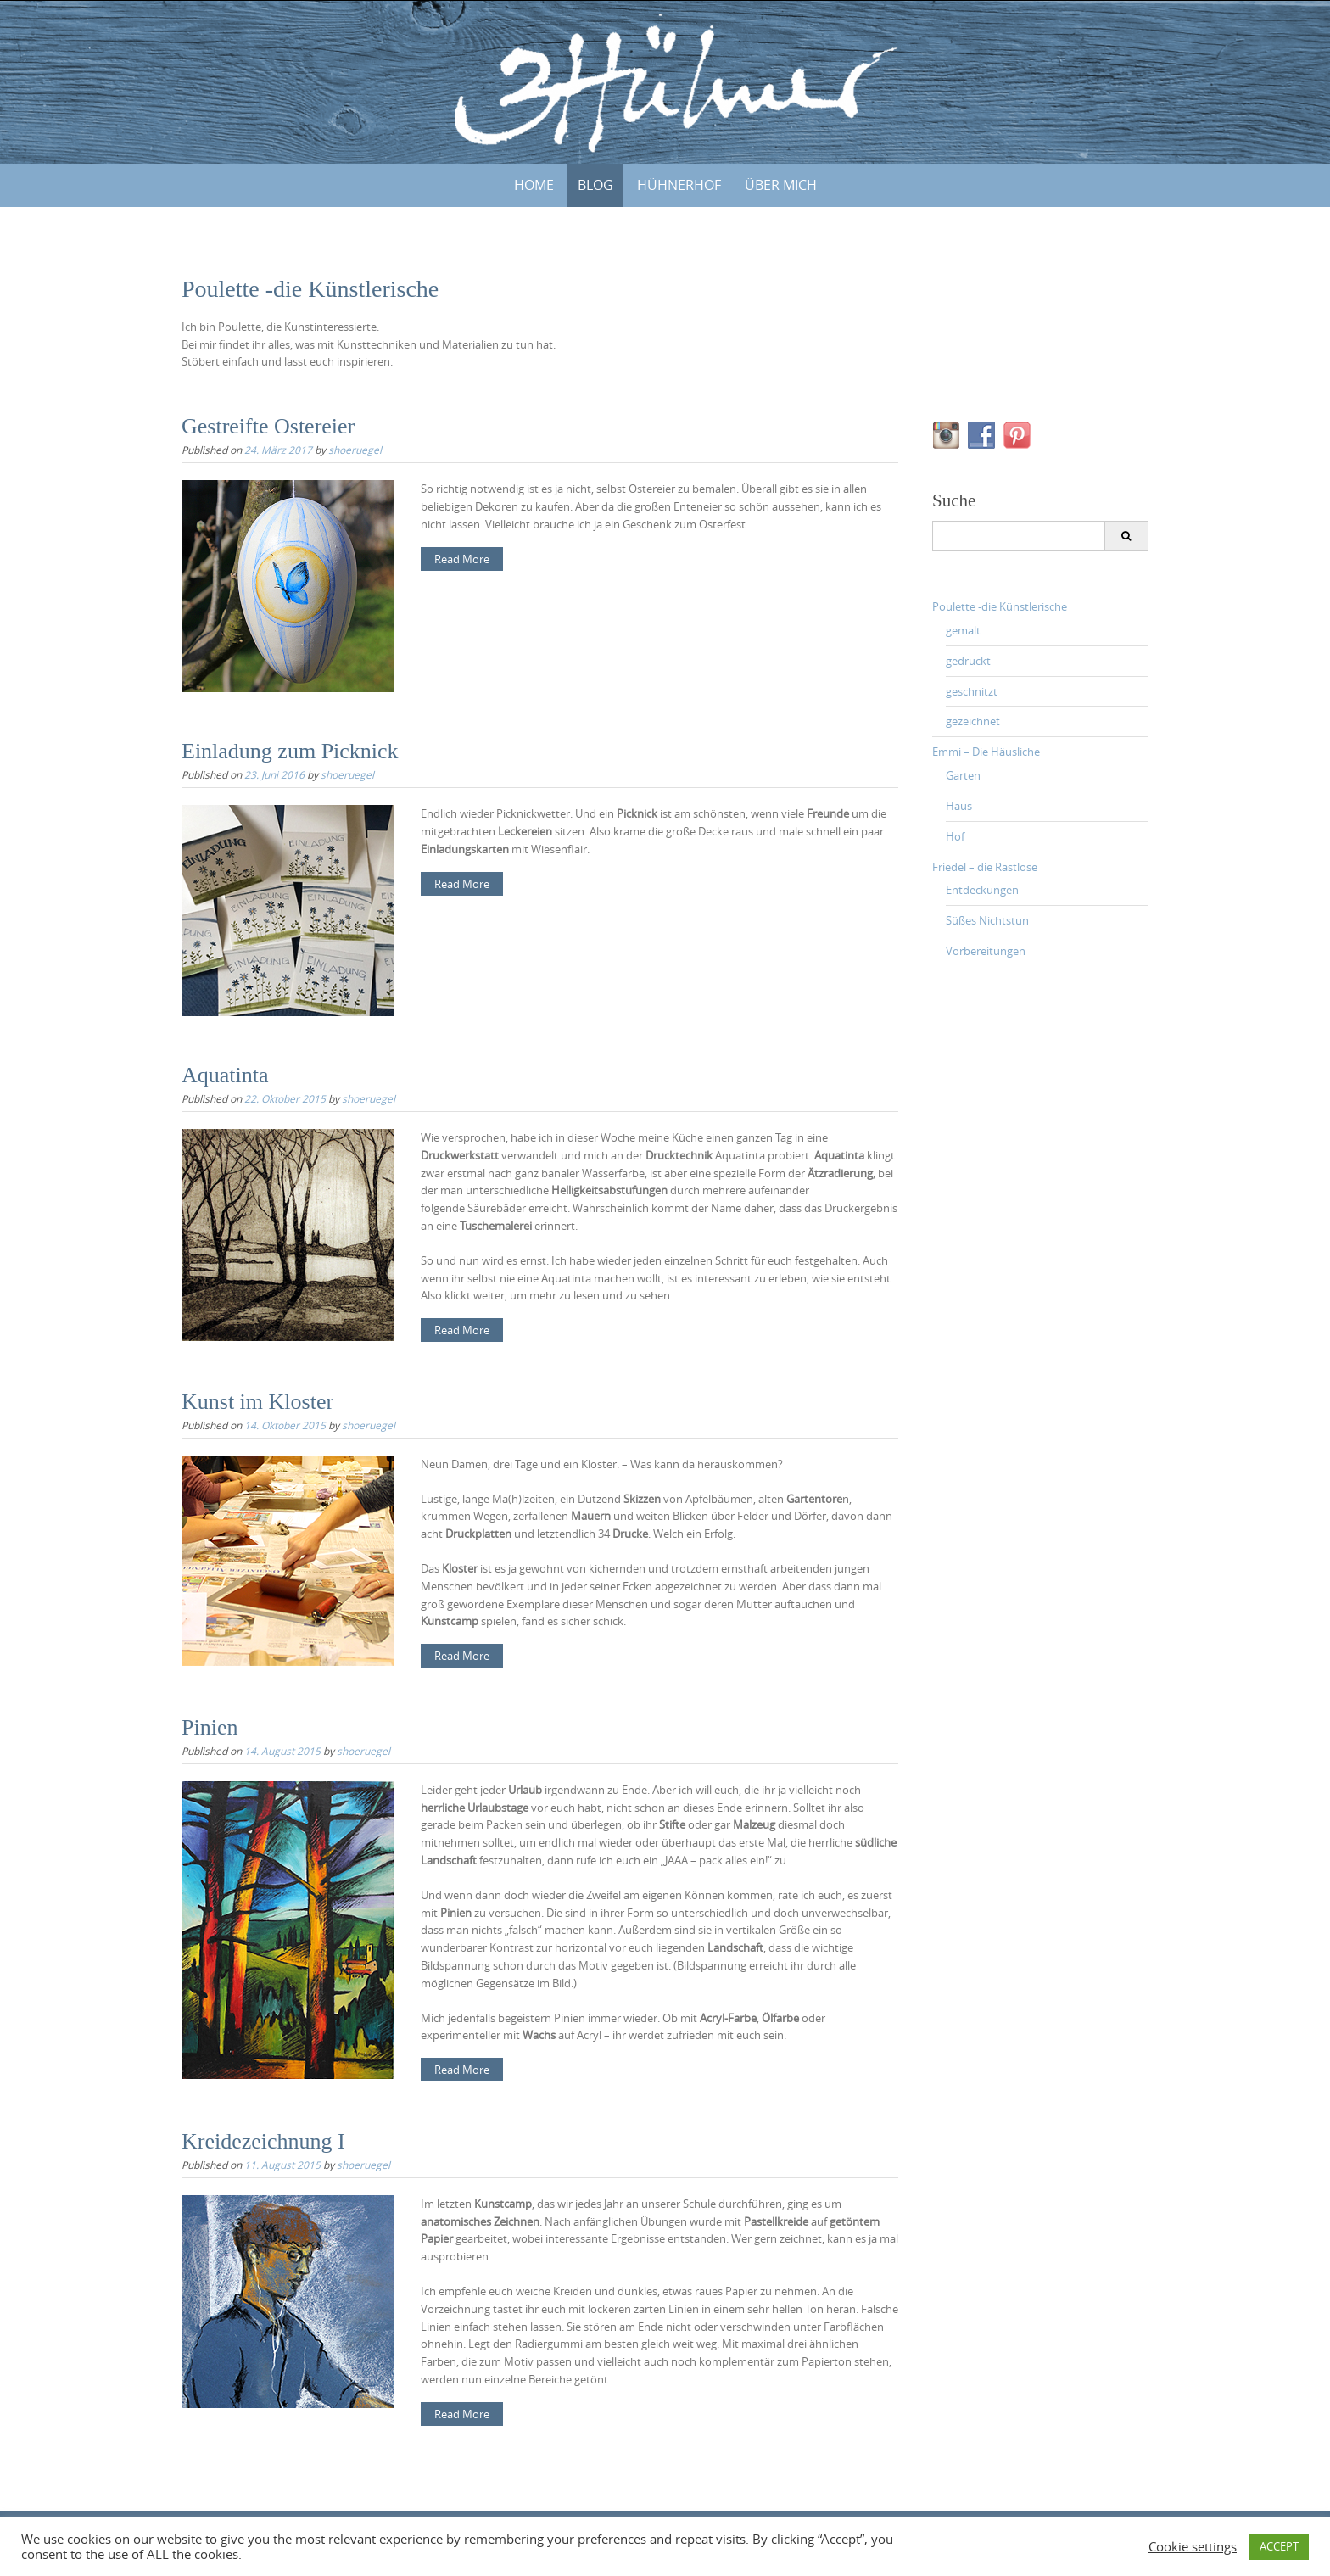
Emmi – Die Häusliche (986, 751)
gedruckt (968, 660)
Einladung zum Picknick (290, 751)
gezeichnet (973, 721)
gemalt (963, 630)
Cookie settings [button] (1192, 2547)
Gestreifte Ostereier (268, 426)
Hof (955, 836)
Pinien (210, 1727)
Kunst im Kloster (257, 1401)
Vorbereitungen (985, 950)
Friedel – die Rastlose (984, 866)
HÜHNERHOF (679, 185)
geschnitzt (972, 691)
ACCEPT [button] (1279, 2546)
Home (534, 185)
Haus (959, 805)
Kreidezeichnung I (263, 2141)
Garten (963, 775)
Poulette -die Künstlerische (999, 606)
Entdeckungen (982, 889)
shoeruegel (355, 449)
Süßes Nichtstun (987, 920)
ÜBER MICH (781, 185)
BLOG (595, 185)
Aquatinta (225, 1075)
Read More (461, 559)
